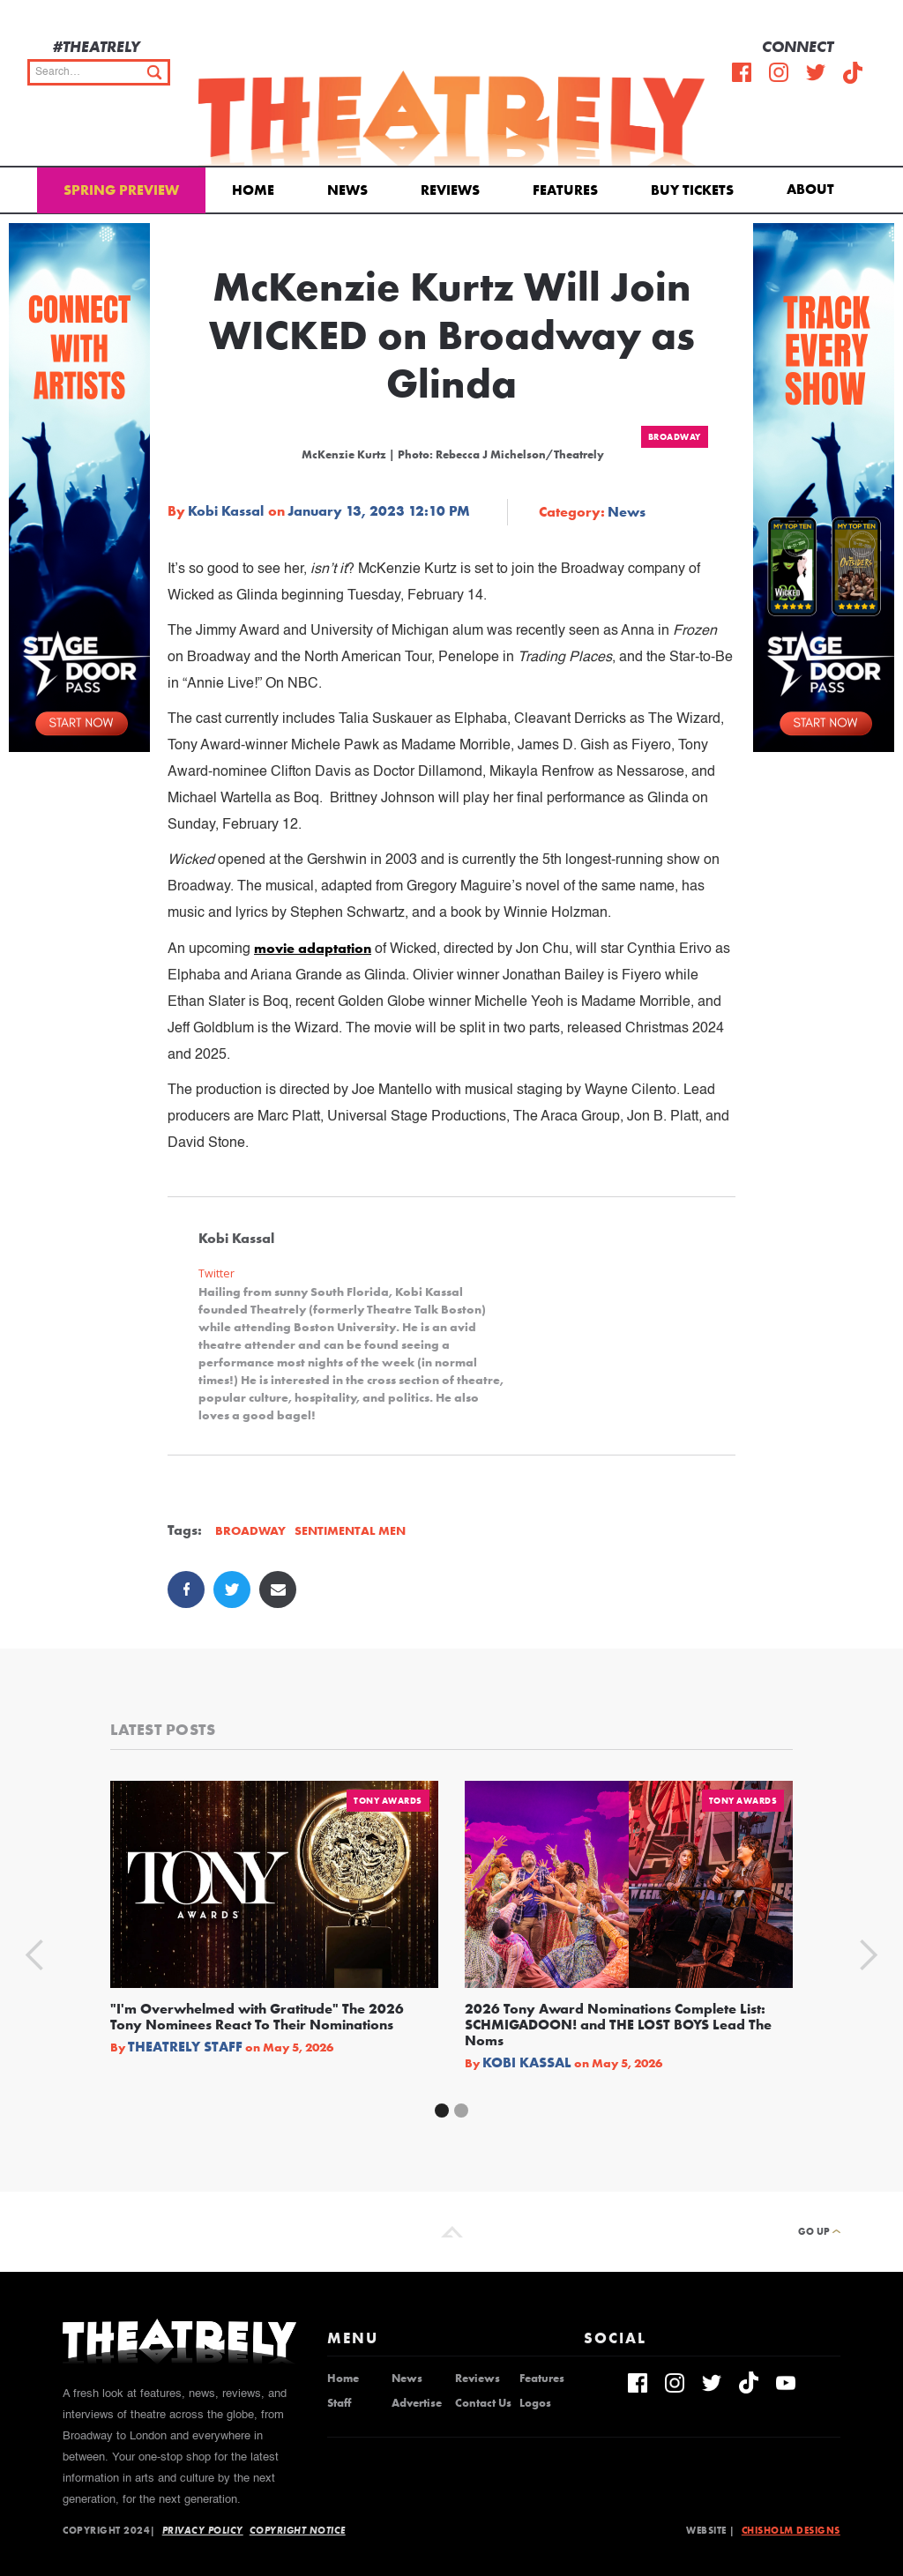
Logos (535, 2403)
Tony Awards (388, 1800)
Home (253, 190)
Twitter (216, 1273)
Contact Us (483, 2403)
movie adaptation (312, 948)
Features (565, 190)
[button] (813, 188)
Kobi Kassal (226, 511)
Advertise (417, 2403)
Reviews (450, 190)
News (347, 190)
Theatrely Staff (185, 2047)
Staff (339, 2403)
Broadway (674, 437)
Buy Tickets (692, 190)
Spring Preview (121, 190)
